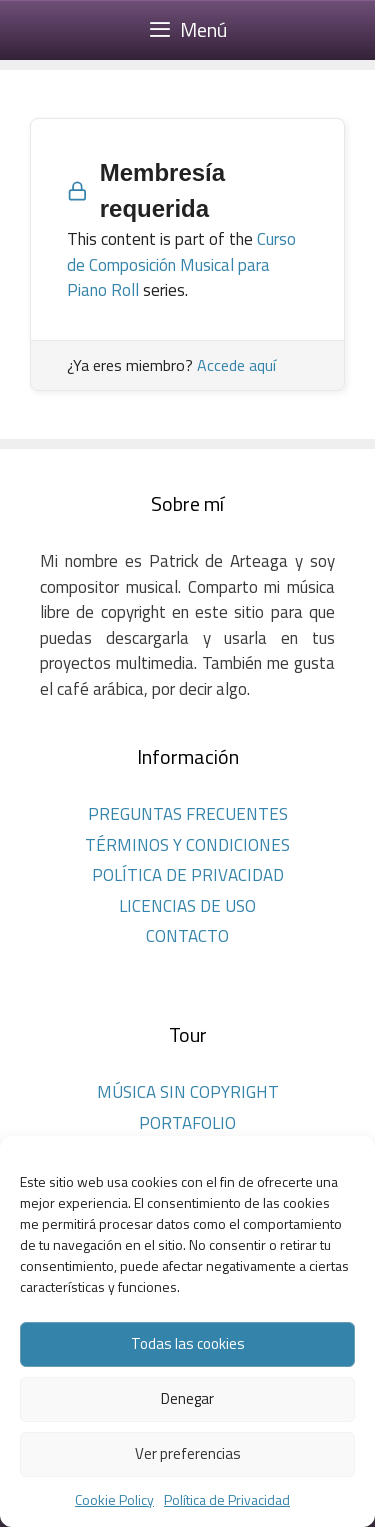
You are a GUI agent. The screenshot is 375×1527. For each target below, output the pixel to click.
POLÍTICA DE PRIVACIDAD (188, 875)
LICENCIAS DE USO (187, 906)
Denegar (187, 1398)
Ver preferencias (188, 1453)
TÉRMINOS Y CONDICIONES (187, 845)
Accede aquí (236, 365)
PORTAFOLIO (187, 1123)
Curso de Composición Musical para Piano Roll (181, 264)
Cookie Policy (114, 1499)
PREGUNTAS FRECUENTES (188, 814)
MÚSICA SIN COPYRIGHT (188, 1092)
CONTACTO (187, 936)
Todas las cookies (188, 1343)
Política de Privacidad (227, 1499)
